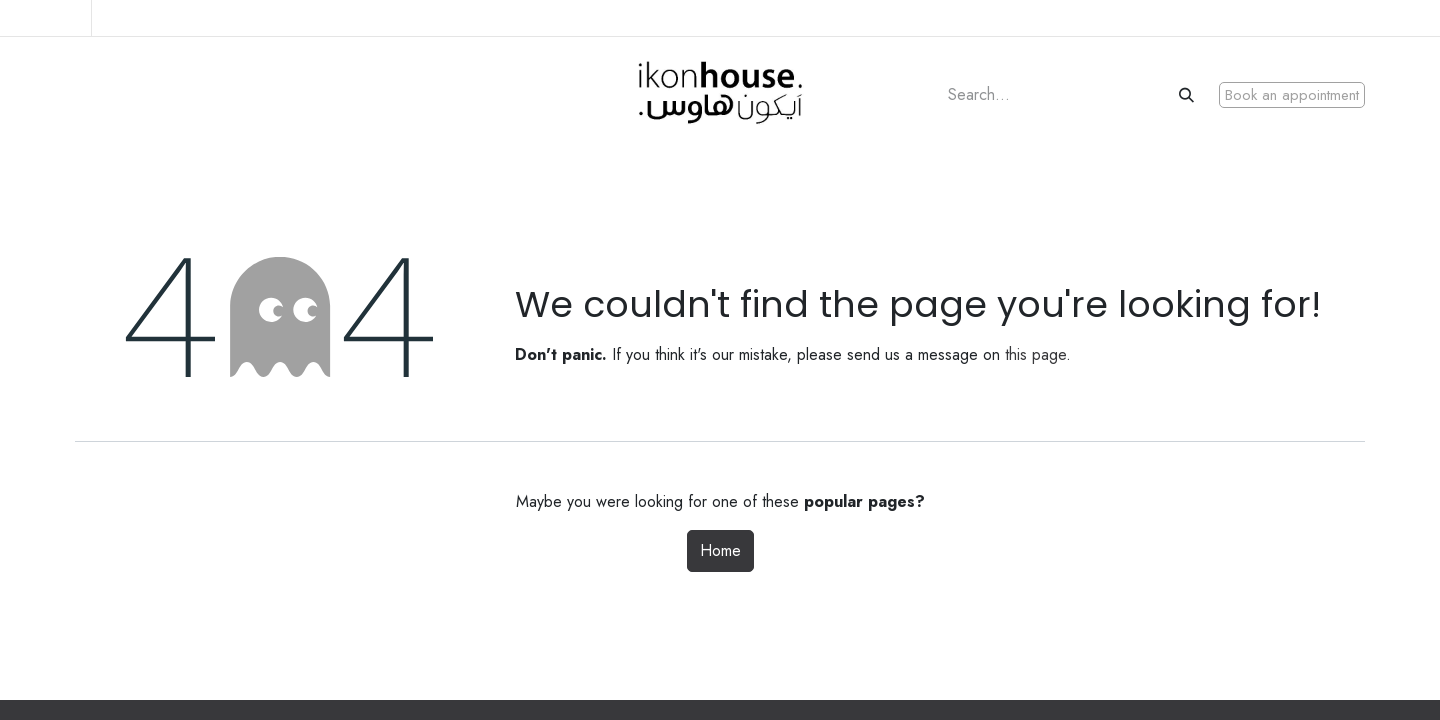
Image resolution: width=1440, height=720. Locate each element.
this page (1035, 354)
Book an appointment (1292, 95)
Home (720, 550)
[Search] (1188, 95)
